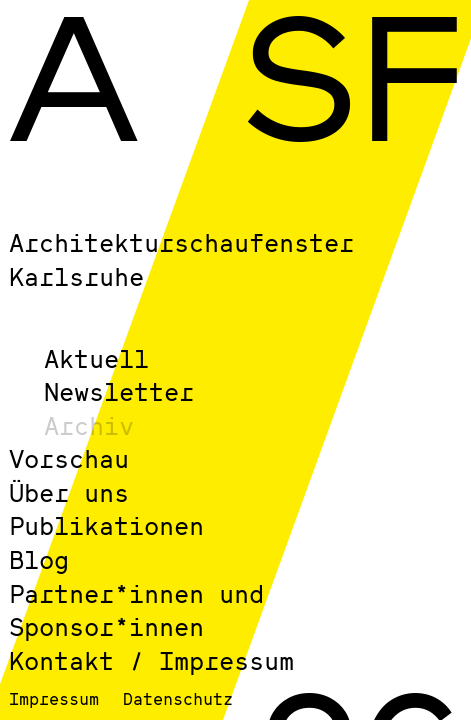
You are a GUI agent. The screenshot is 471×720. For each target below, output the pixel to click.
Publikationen (106, 525)
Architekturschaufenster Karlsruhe (181, 259)
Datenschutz (178, 698)
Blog (39, 559)
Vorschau (69, 458)
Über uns (69, 492)
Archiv (89, 425)
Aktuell (96, 358)
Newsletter (119, 391)
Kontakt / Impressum (151, 660)
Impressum (54, 698)
